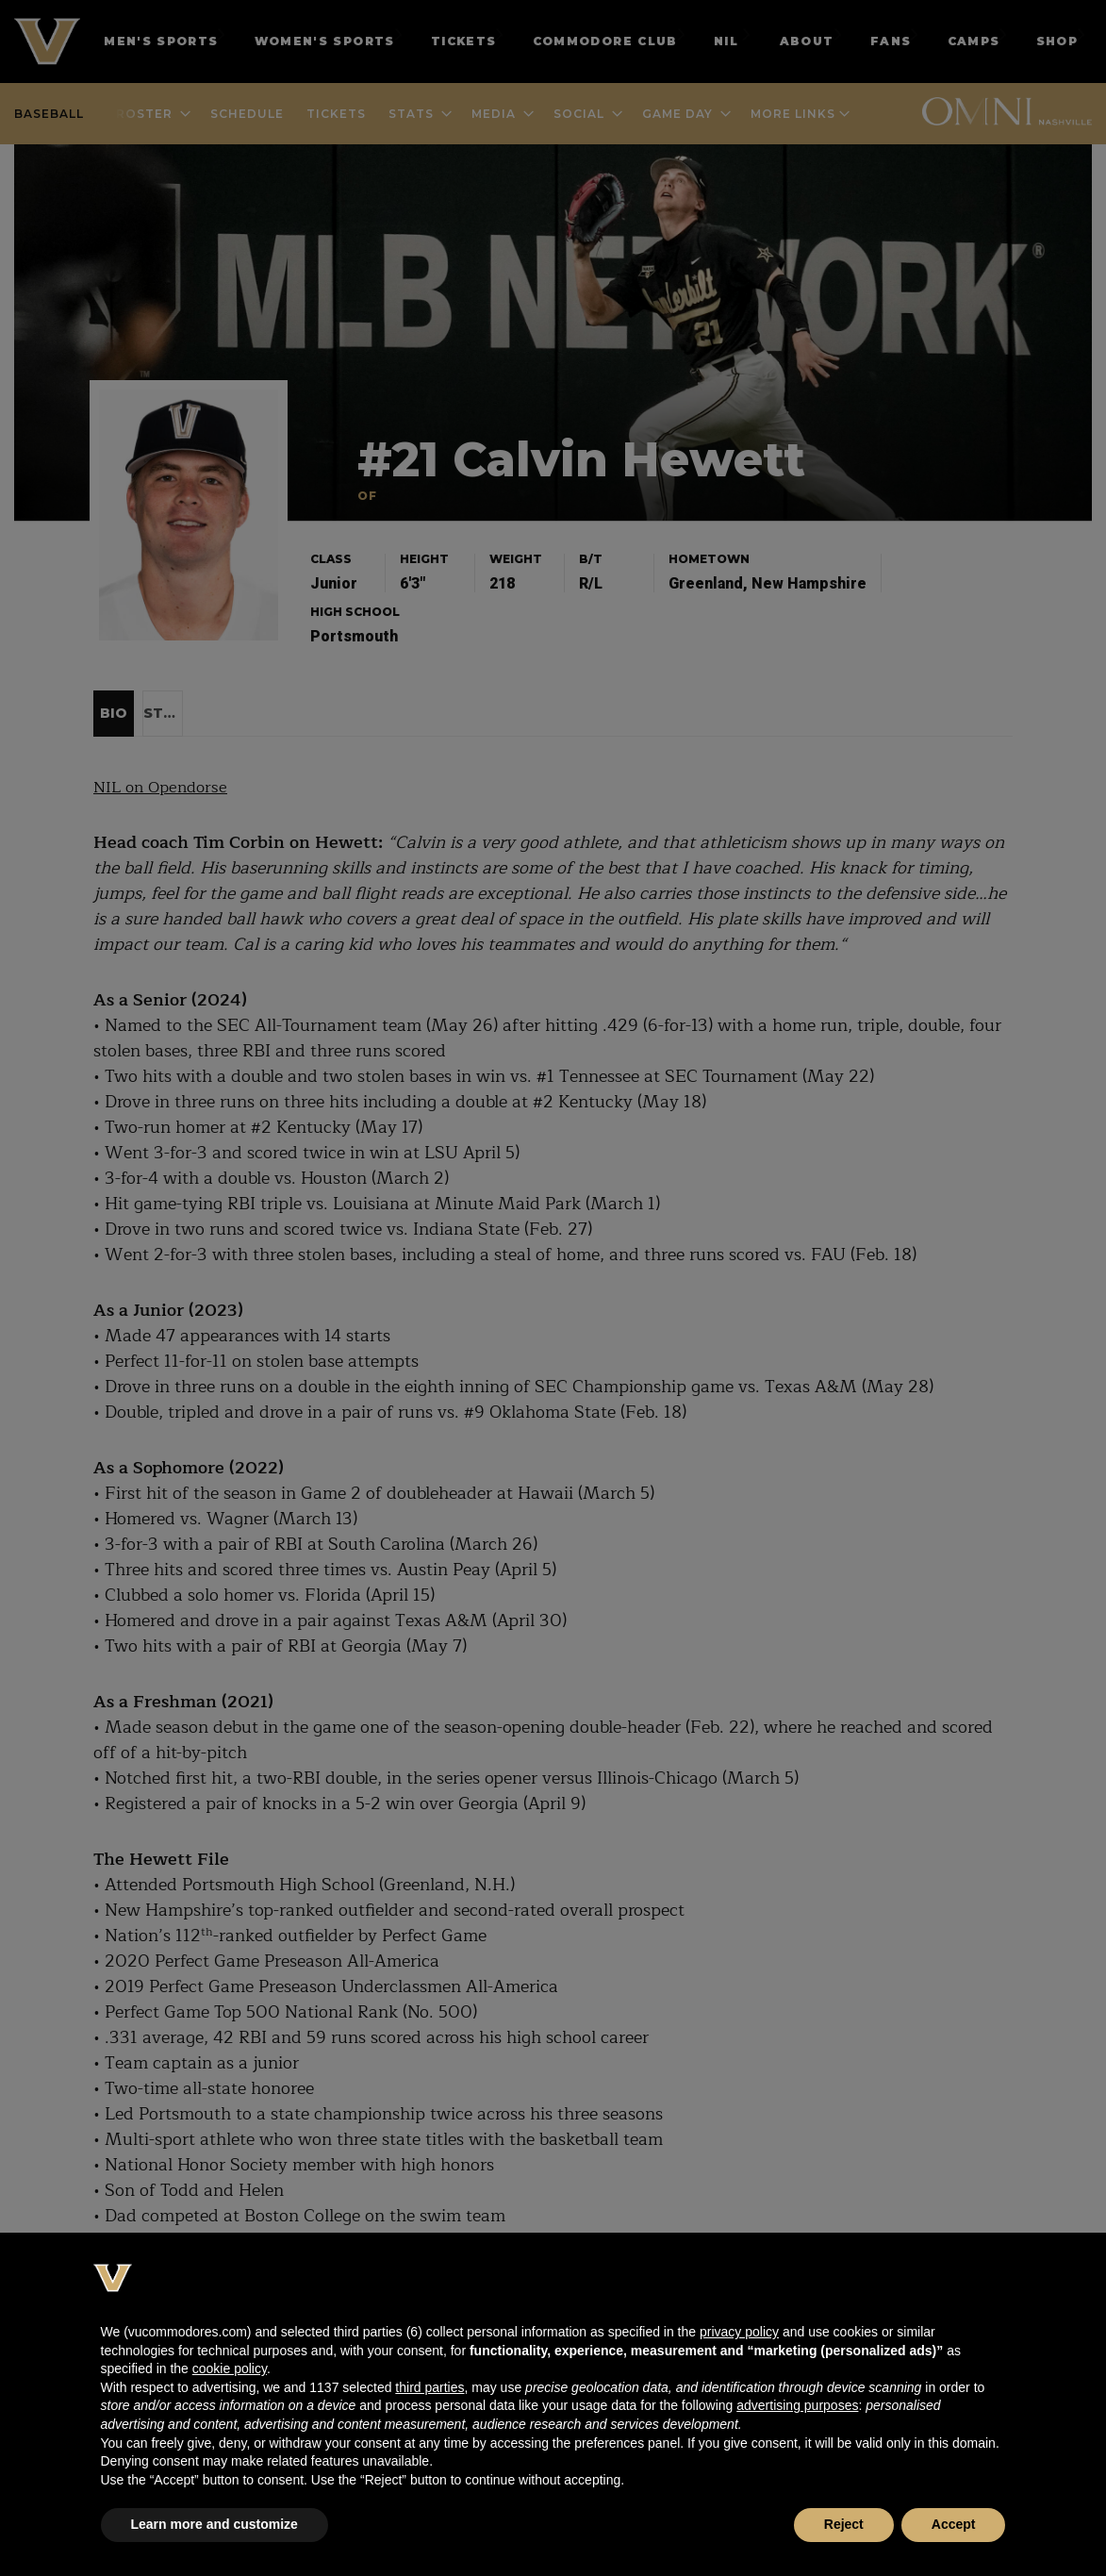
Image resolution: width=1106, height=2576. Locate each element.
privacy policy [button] (739, 2331)
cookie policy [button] (229, 2368)
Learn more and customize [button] (214, 2524)
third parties (429, 2387)
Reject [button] (844, 2524)
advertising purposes (797, 2405)
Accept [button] (954, 2524)
